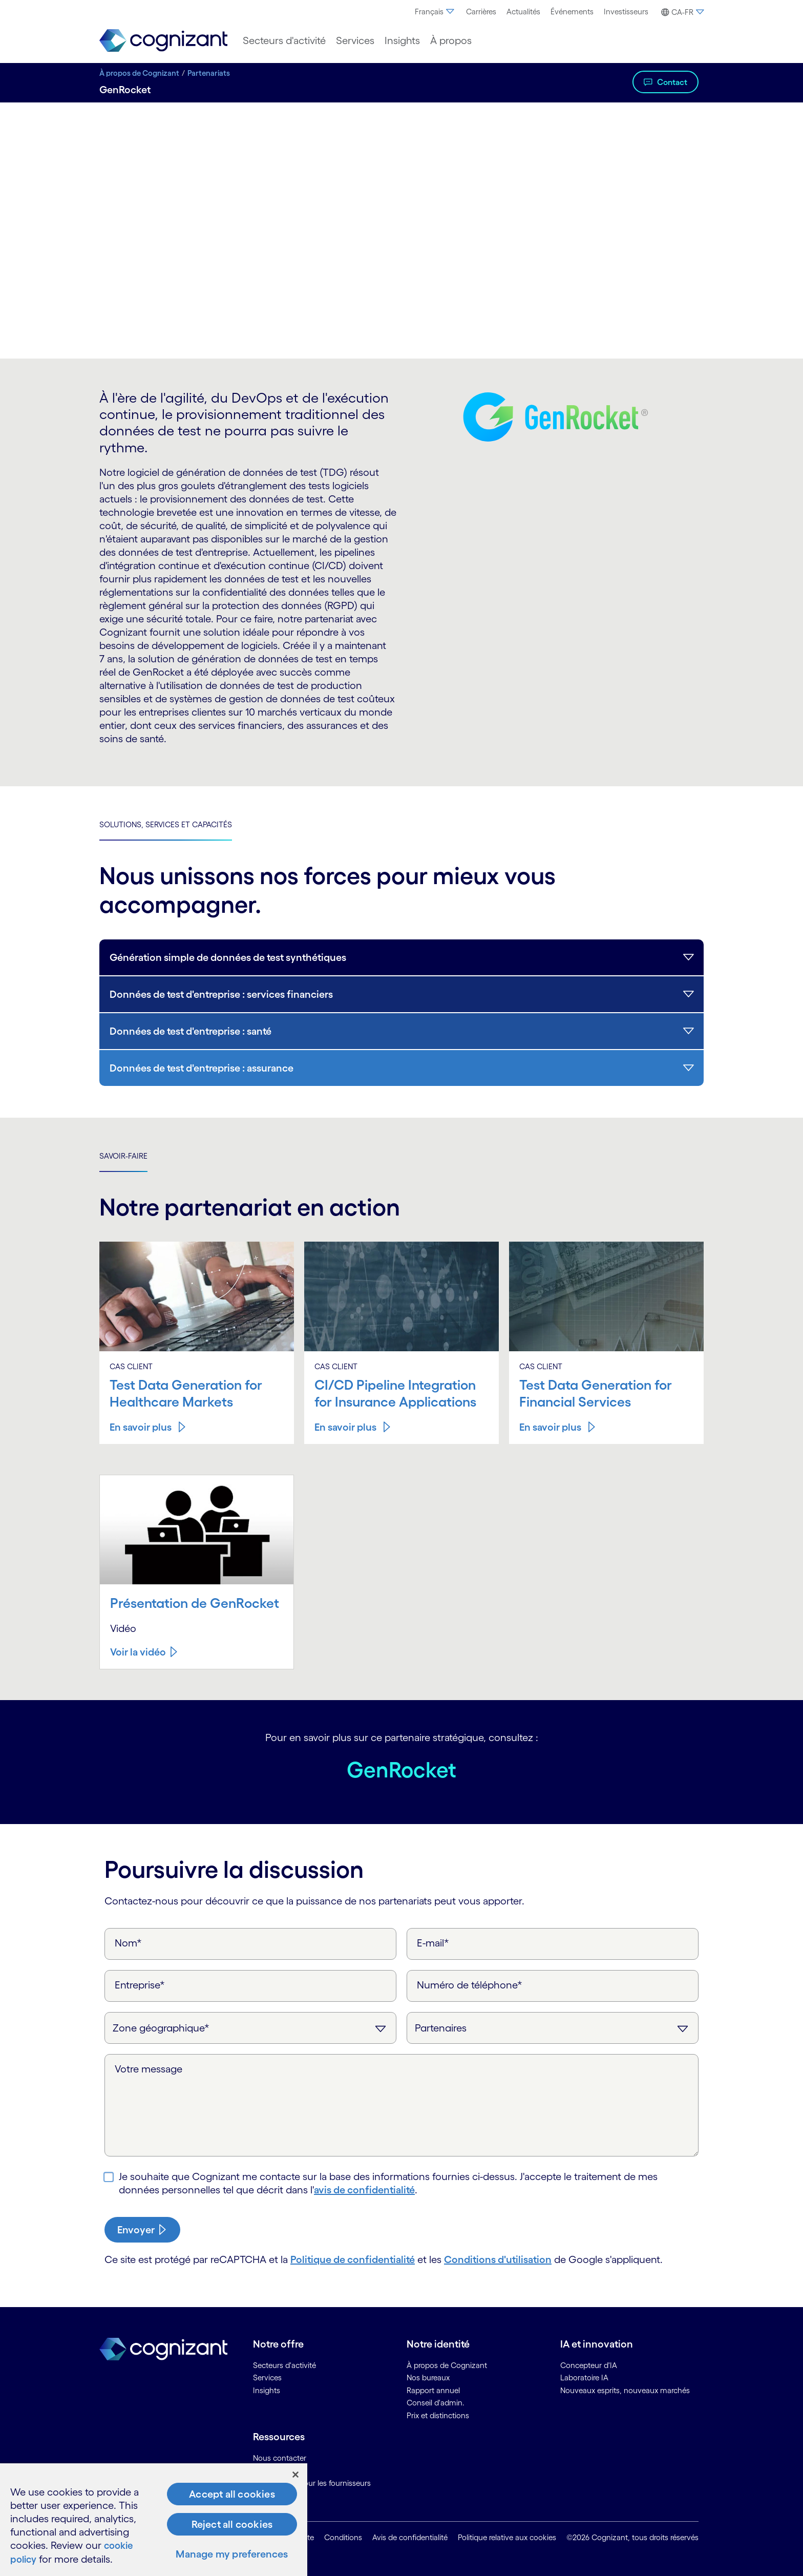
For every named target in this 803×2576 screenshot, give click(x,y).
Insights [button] (402, 40)
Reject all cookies (232, 2524)
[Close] (295, 2475)
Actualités (523, 11)
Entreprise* (140, 1983)
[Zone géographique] (250, 2027)
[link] (163, 40)
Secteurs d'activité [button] (284, 40)
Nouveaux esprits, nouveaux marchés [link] (625, 2389)
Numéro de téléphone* (469, 1983)
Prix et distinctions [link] (438, 2414)
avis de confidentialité (364, 2188)
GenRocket (402, 1767)
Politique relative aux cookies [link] (507, 2536)
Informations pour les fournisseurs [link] (312, 2482)
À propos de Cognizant (139, 73)
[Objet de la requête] (553, 2027)
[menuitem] (435, 11)
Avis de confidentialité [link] (410, 2536)
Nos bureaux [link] (428, 2377)
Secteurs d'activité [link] (284, 2364)
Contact (672, 82)
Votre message (148, 2068)
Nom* (128, 1941)
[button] (681, 12)
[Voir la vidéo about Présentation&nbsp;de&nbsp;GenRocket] (144, 1651)
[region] (153, 2520)
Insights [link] (266, 2389)
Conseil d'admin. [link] (435, 2402)
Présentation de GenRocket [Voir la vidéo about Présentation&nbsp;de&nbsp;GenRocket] (196, 1602)
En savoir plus (141, 1426)
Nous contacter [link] (279, 2457)
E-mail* (433, 1941)
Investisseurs (626, 11)
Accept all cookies (232, 2494)
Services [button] (355, 40)
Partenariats (208, 73)
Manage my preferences (232, 2554)
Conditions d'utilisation (498, 2258)
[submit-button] (142, 2229)
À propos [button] (451, 40)
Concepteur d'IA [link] (588, 2364)
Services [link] (267, 2377)
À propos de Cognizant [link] (447, 2364)
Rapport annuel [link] (433, 2389)
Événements (572, 11)
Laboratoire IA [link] (584, 2377)
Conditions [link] (343, 2536)
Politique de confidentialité (352, 2258)
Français (435, 11)
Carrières (481, 11)
